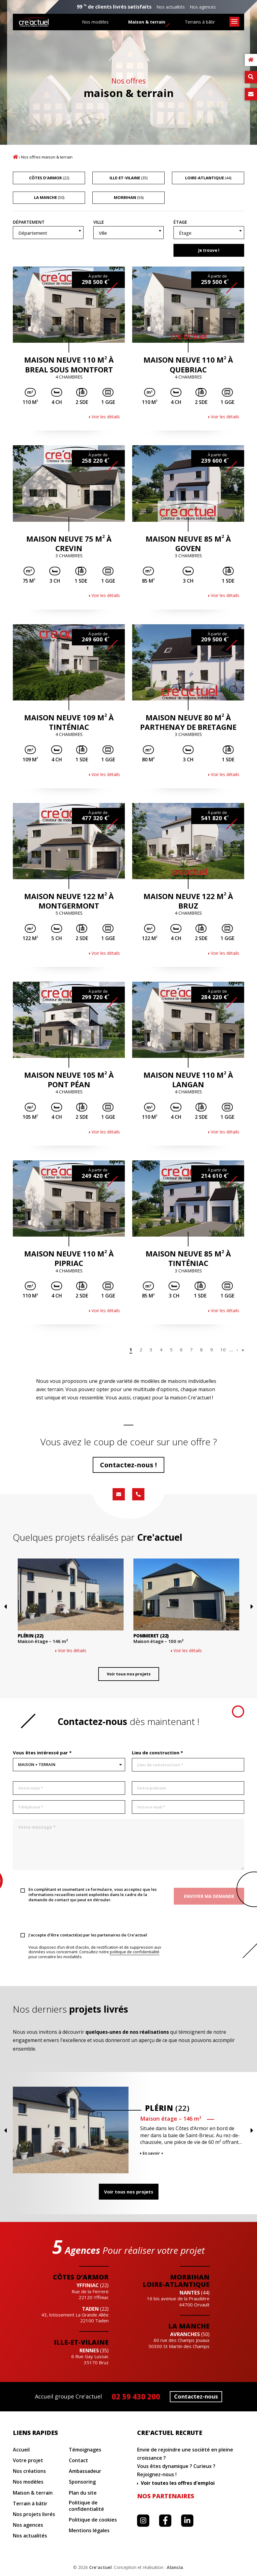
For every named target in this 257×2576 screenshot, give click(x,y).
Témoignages (85, 2450)
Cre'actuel (100, 2567)
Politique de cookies (93, 2520)
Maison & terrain (146, 22)
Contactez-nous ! (128, 1464)
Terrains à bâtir (200, 22)
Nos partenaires (165, 2496)
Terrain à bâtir (30, 2503)
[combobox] (48, 232)
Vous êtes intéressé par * (42, 1752)
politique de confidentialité (134, 1952)
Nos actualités (170, 7)
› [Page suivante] (237, 1349)
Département (29, 222)
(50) (49, 197)
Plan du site (83, 2493)
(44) (208, 178)
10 (223, 1349)
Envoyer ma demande (209, 1896)
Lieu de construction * (157, 1752)
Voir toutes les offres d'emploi (178, 2483)
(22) (49, 178)
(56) (128, 197)
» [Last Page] (243, 1349)
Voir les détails (105, 417)
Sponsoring (82, 2482)
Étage (180, 222)
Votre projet (28, 2460)
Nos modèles (95, 22)
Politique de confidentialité (86, 2505)
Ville (98, 222)
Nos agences (203, 7)
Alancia (175, 2567)
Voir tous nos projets (128, 1679)
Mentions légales (89, 2530)
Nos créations (29, 2471)
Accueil (15, 157)
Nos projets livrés (34, 2514)
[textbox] (48, 233)
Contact (78, 2460)
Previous (15, 1634)
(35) (128, 178)
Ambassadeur (85, 2471)
